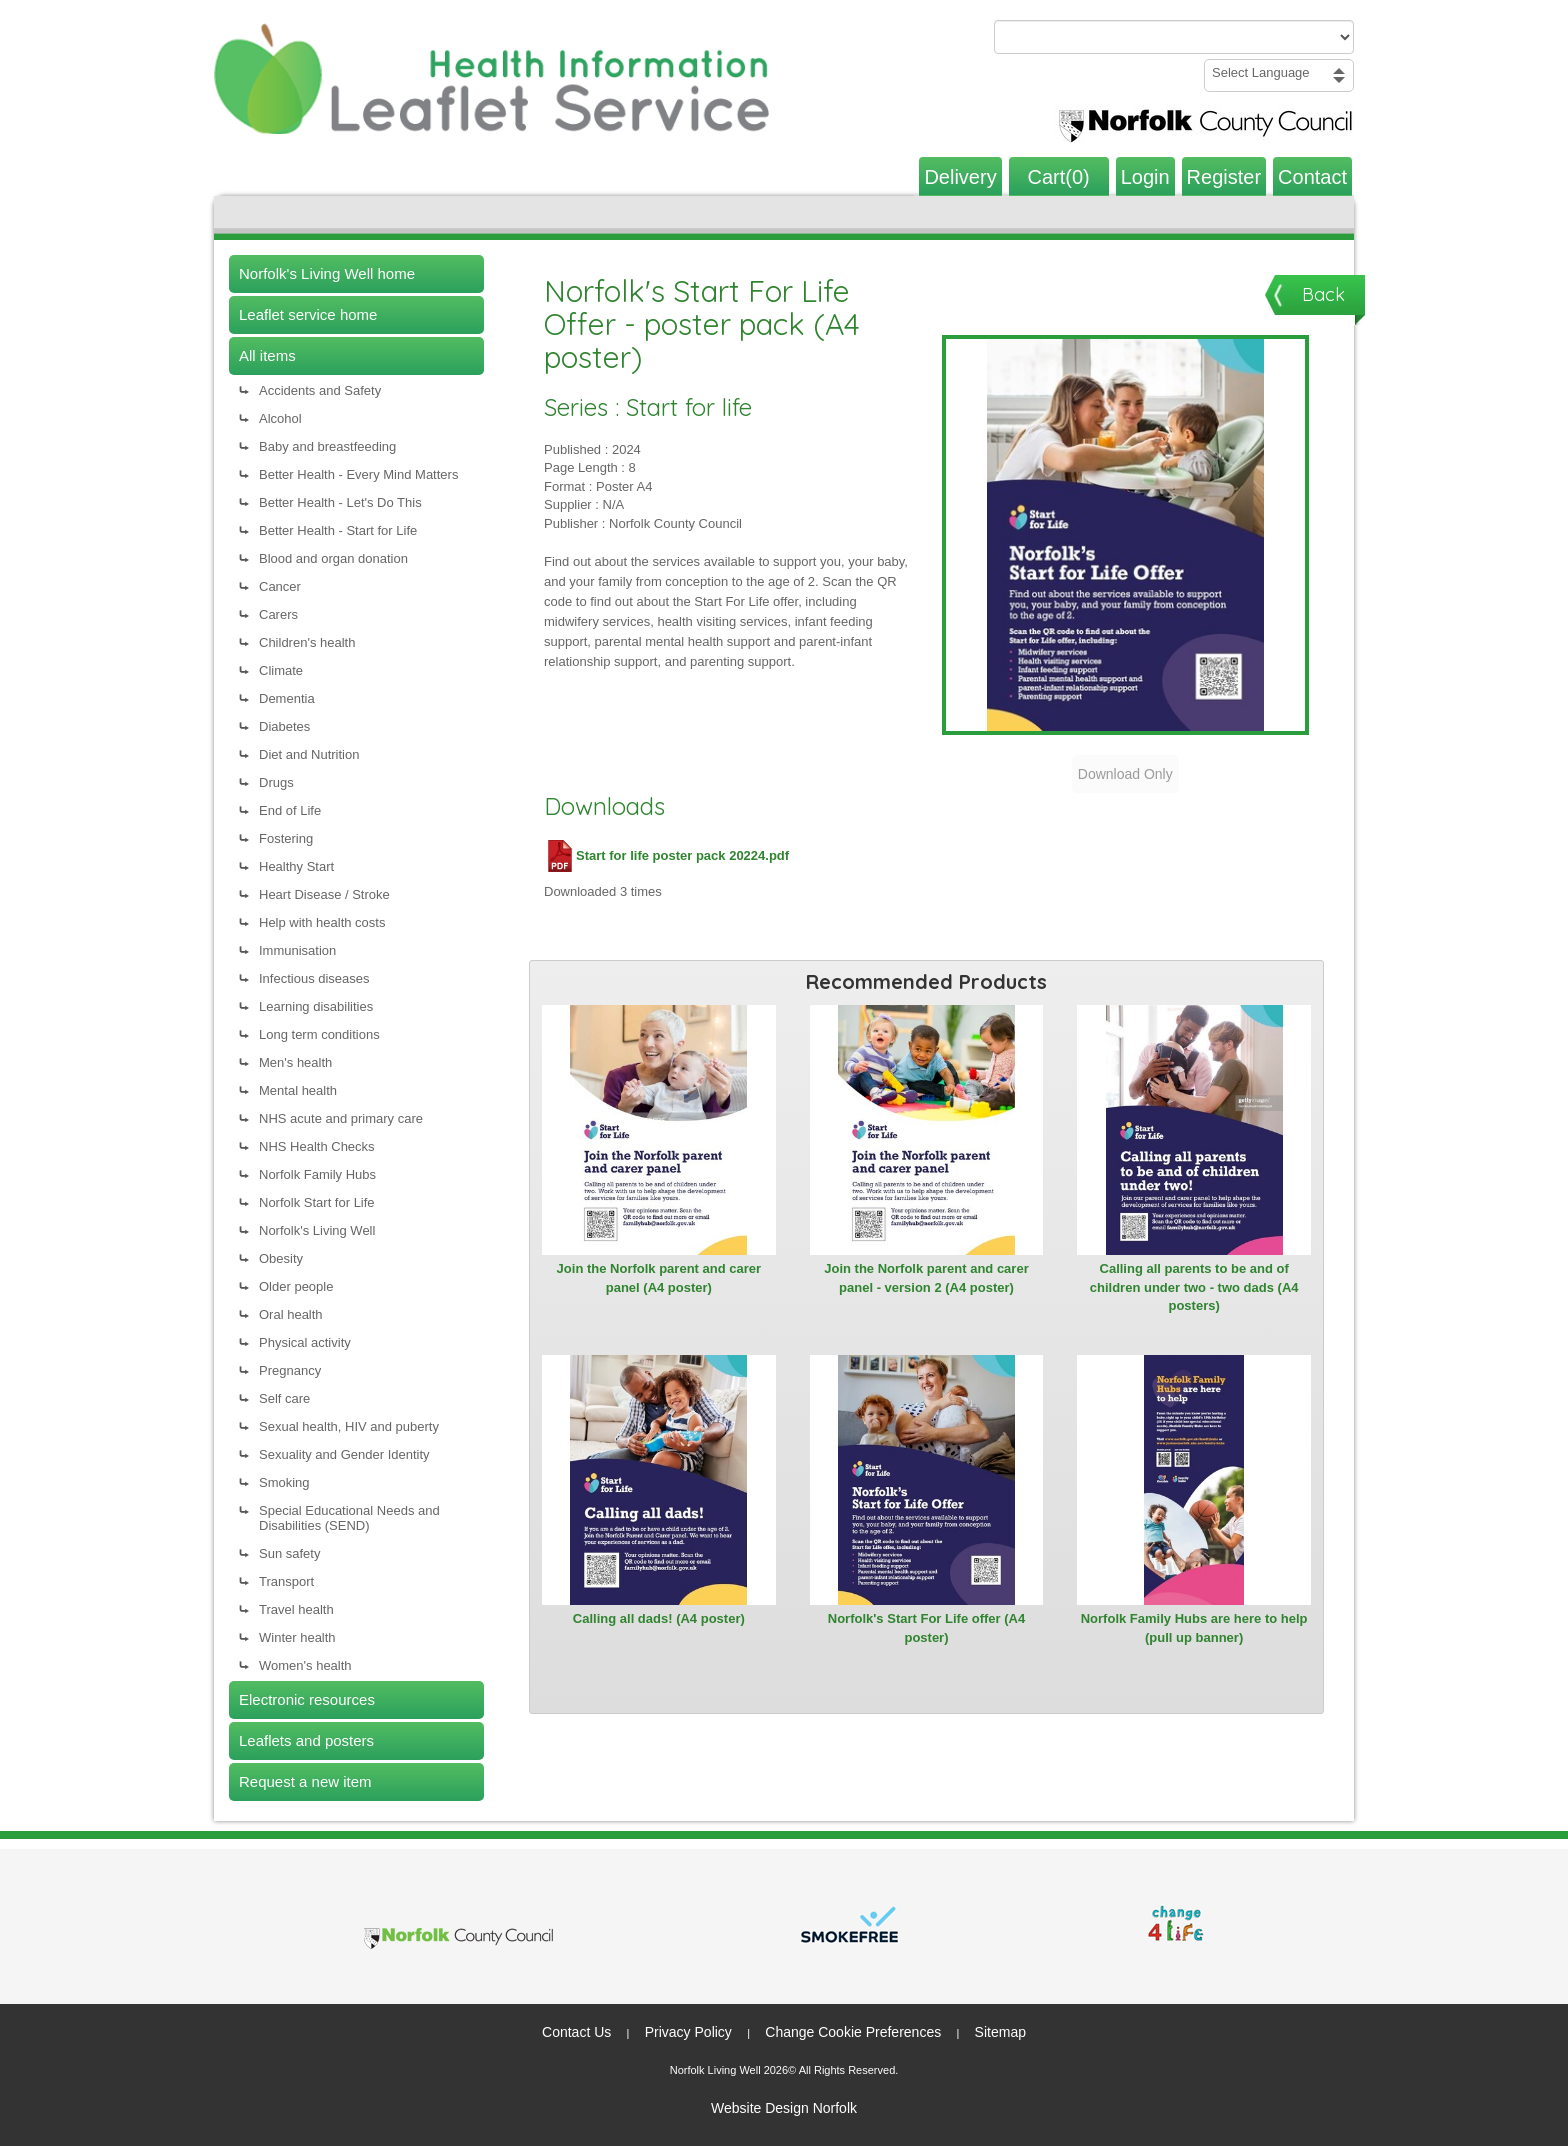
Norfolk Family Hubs (317, 1174)
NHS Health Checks (317, 1146)
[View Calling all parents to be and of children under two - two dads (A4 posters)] (1194, 1130)
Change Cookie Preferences (853, 2032)
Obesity (281, 1258)
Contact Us (576, 2032)
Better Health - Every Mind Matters (358, 474)
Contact (1312, 177)
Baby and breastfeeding (327, 446)
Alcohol (280, 418)
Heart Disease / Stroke (324, 894)
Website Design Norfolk (784, 2108)
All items (267, 355)
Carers (278, 614)
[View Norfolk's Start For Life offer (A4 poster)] (927, 1480)
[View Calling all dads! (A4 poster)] (659, 1480)
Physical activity (305, 1342)
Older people (296, 1286)
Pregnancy (290, 1370)
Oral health (291, 1314)
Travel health (296, 1609)
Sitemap (1000, 2032)
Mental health (298, 1090)
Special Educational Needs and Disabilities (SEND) (349, 1518)
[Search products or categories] (1174, 37)
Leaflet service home (308, 314)
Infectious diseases (314, 978)
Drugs (276, 782)
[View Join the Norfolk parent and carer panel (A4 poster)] (659, 1130)
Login (1145, 177)
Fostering (286, 838)
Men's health (295, 1062)
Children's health (307, 642)
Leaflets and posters (306, 1740)
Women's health (305, 1665)
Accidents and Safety (320, 390)
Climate (281, 670)
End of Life (290, 810)
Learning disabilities (316, 1006)
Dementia (287, 698)
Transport (286, 1581)
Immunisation (297, 950)
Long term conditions (319, 1034)
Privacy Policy (688, 2032)
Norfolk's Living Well (317, 1230)
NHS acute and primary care (341, 1118)
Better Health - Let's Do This (340, 502)
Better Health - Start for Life (338, 530)
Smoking (284, 1482)
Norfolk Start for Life (317, 1202)
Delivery (960, 177)
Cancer (280, 586)
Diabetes (284, 726)
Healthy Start (296, 866)
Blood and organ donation (333, 558)
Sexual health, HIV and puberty (349, 1426)
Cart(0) (1059, 177)
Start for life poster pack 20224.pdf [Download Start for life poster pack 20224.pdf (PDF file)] (666, 855)
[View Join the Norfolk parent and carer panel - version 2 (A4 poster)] (927, 1130)
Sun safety (289, 1553)
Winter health (297, 1637)
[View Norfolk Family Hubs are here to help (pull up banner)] (1194, 1480)
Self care (284, 1398)
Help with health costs (322, 922)
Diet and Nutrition (309, 754)
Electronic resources (307, 1699)
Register (1224, 177)
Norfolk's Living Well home (327, 273)
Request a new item (305, 1781)
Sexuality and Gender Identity (344, 1454)
